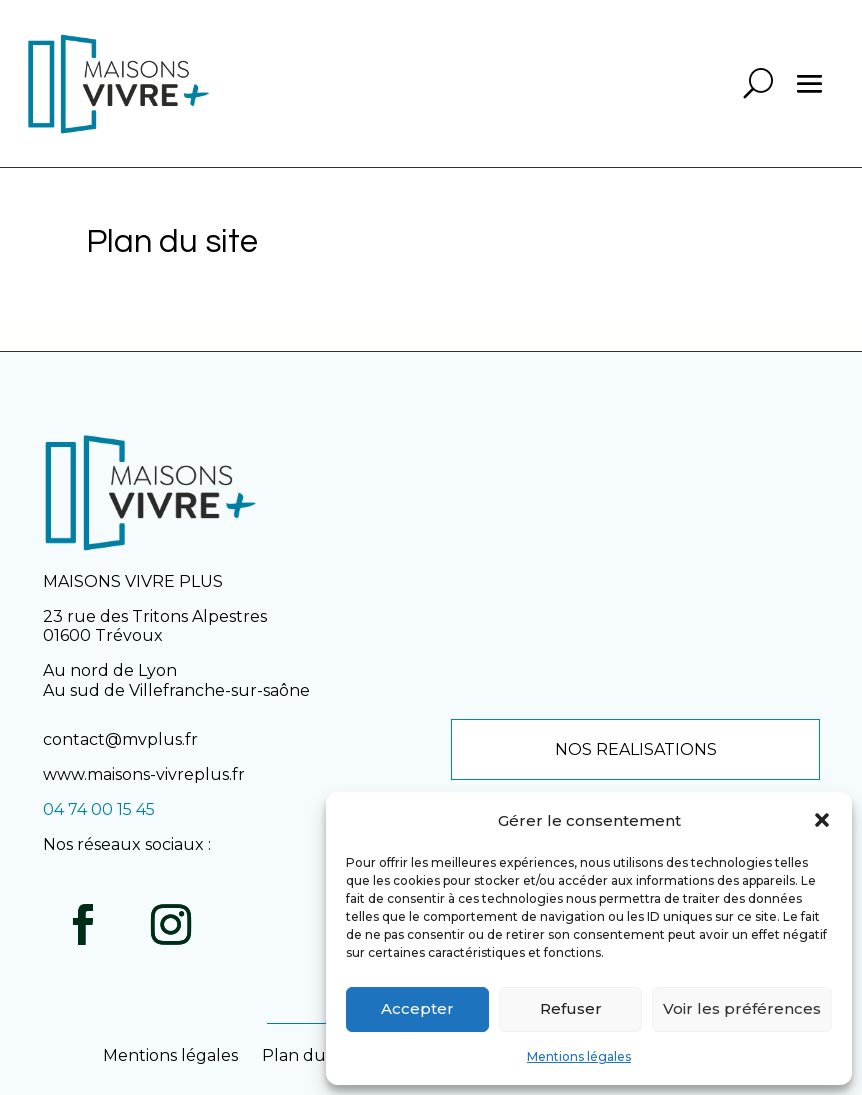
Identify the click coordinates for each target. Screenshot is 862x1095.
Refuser (571, 1008)
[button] (822, 820)
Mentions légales (579, 1056)
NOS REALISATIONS (636, 749)
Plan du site (309, 1055)
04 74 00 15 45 (99, 809)
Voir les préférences (742, 1008)
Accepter (417, 1008)
